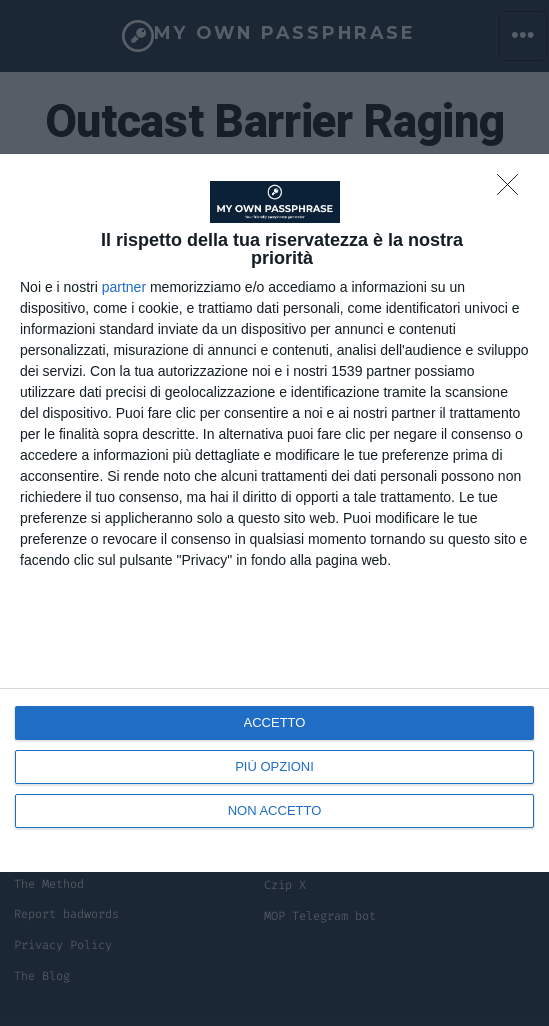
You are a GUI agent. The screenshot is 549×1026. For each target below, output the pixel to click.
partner (124, 287)
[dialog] (274, 513)
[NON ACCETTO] (513, 190)
